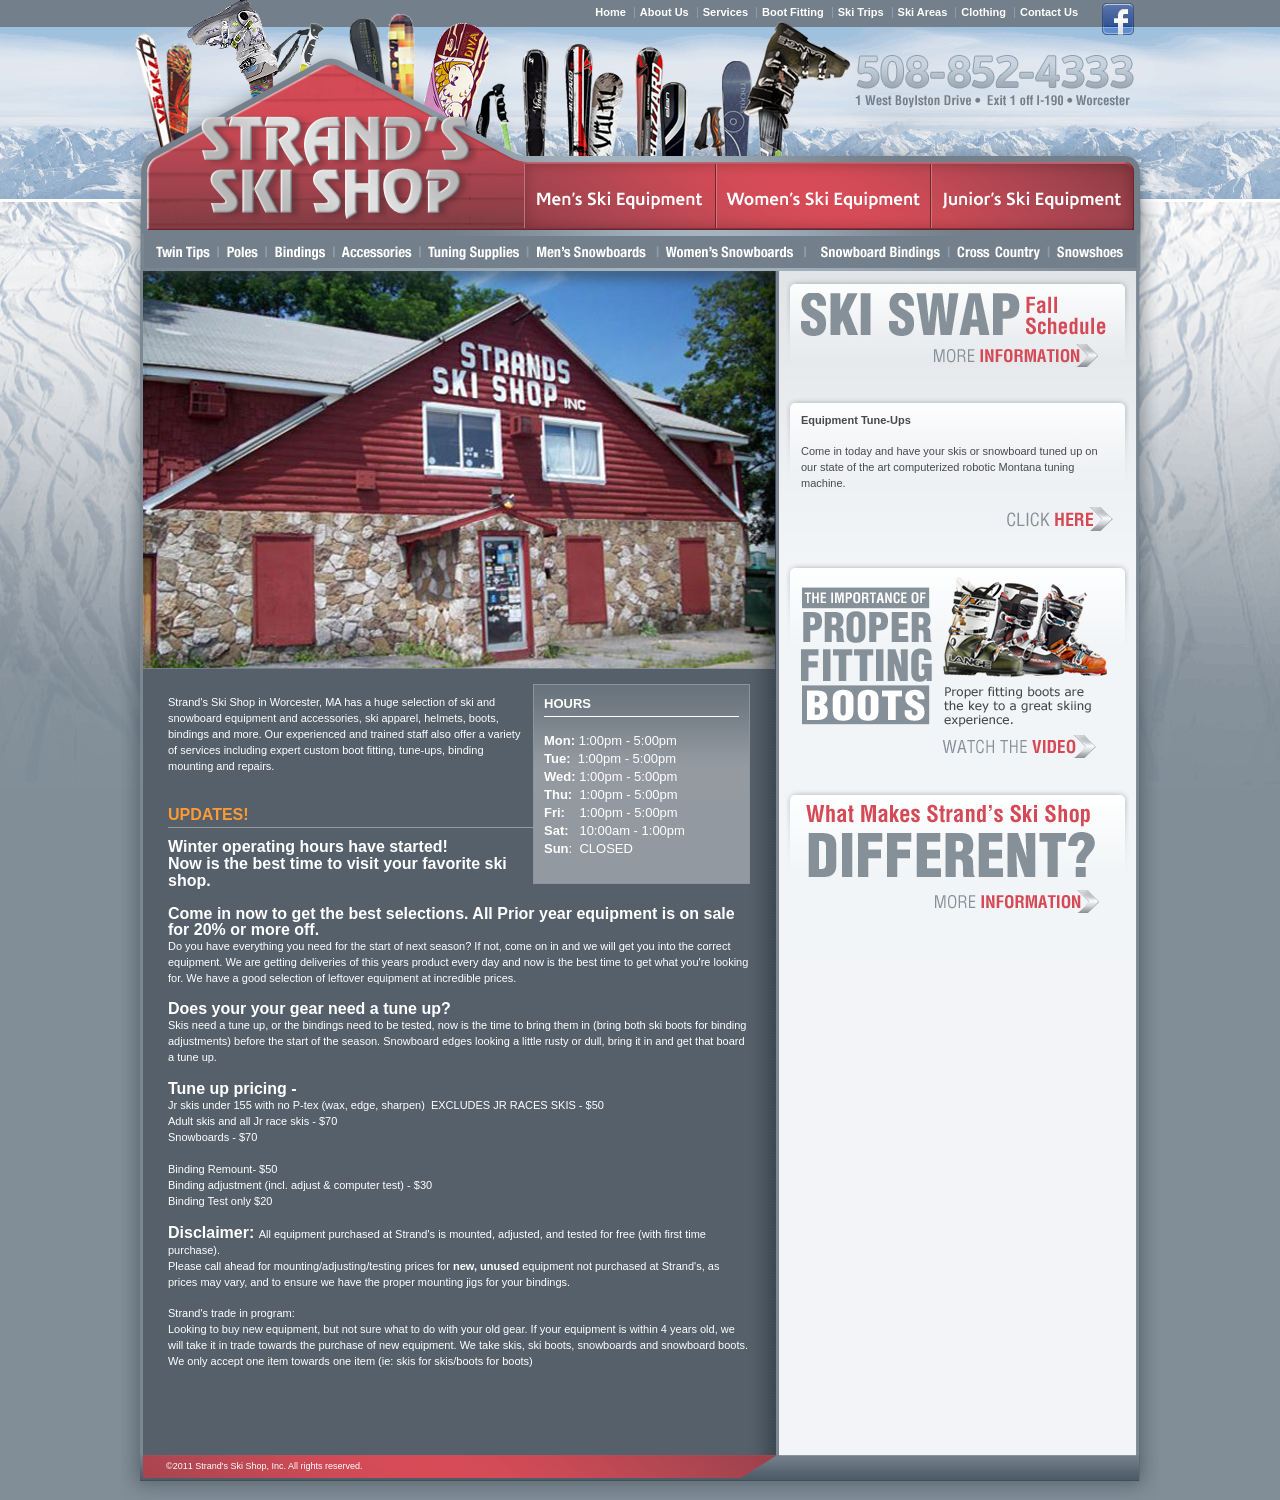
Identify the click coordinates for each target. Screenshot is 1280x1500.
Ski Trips (861, 12)
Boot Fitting (793, 12)
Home (610, 12)
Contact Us (1049, 12)
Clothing (983, 12)
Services (725, 12)
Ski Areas (923, 12)
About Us (664, 12)
